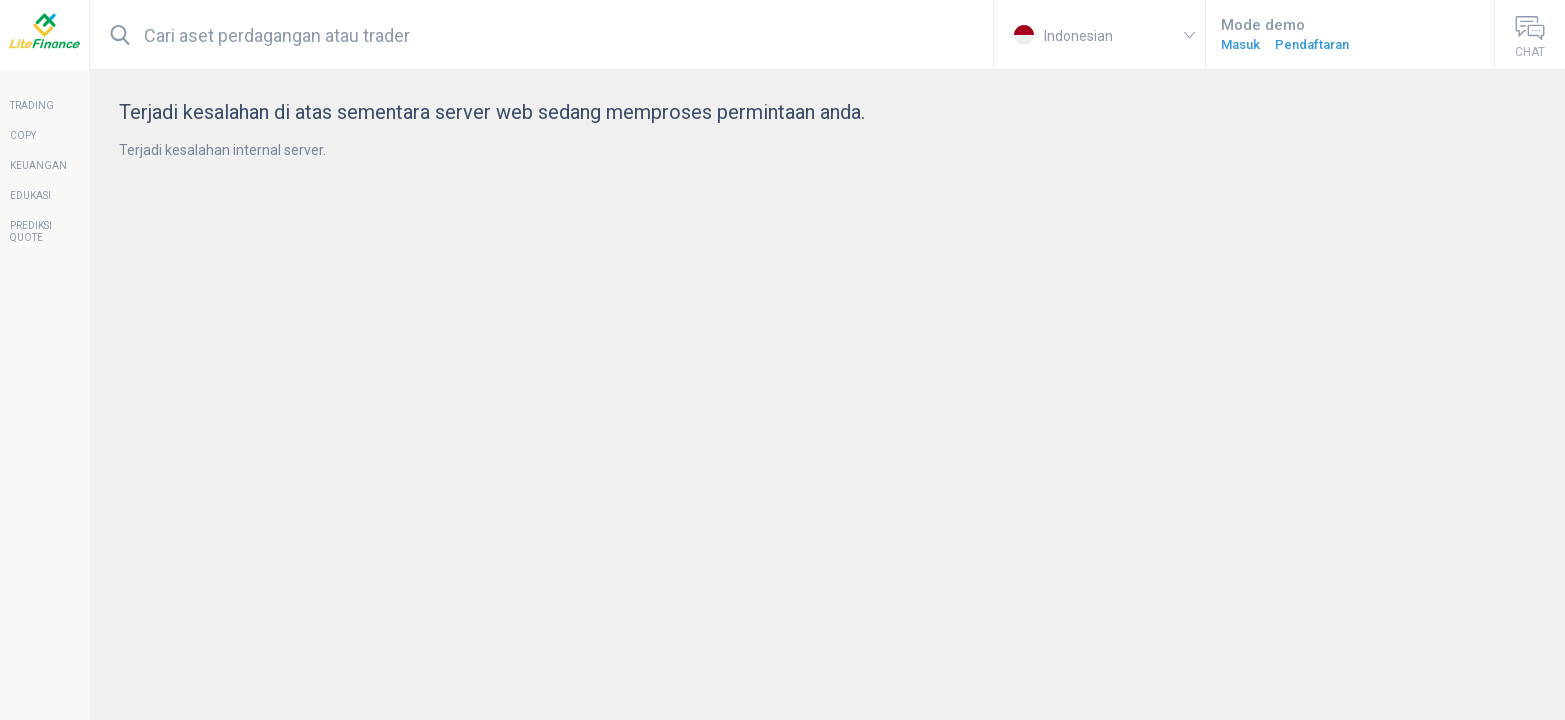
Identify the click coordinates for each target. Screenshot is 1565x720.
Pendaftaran (1312, 44)
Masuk (1240, 44)
